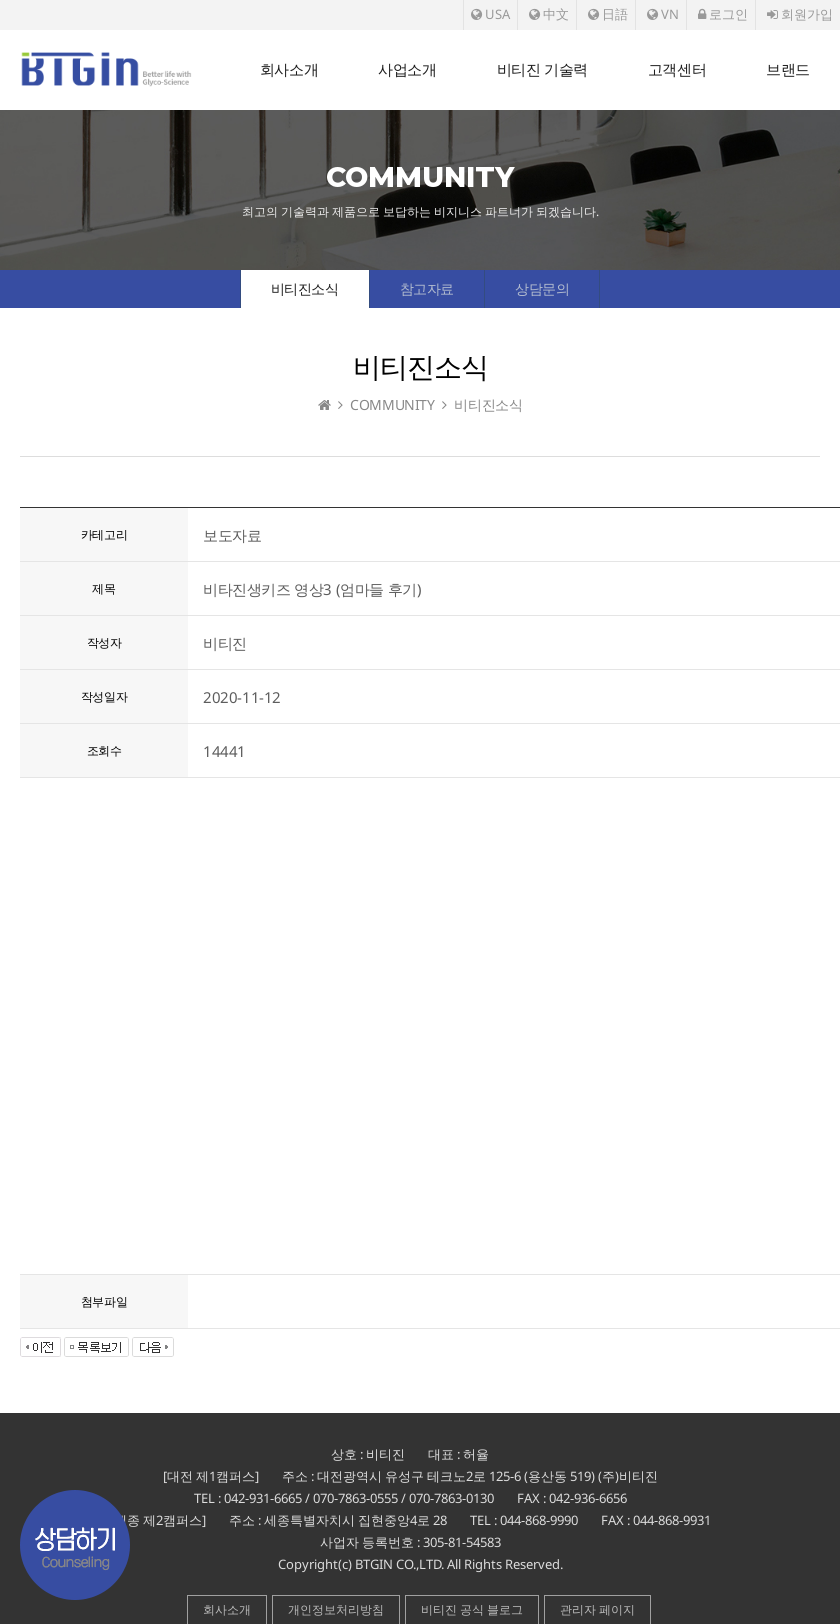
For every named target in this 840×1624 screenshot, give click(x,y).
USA (490, 14)
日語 (608, 14)
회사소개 (289, 69)
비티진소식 (305, 288)
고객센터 (677, 69)
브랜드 (788, 69)
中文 (549, 14)
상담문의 (542, 288)
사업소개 (407, 69)
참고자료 (427, 288)
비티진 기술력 (542, 69)
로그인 (723, 14)
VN (663, 14)
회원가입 (800, 14)
